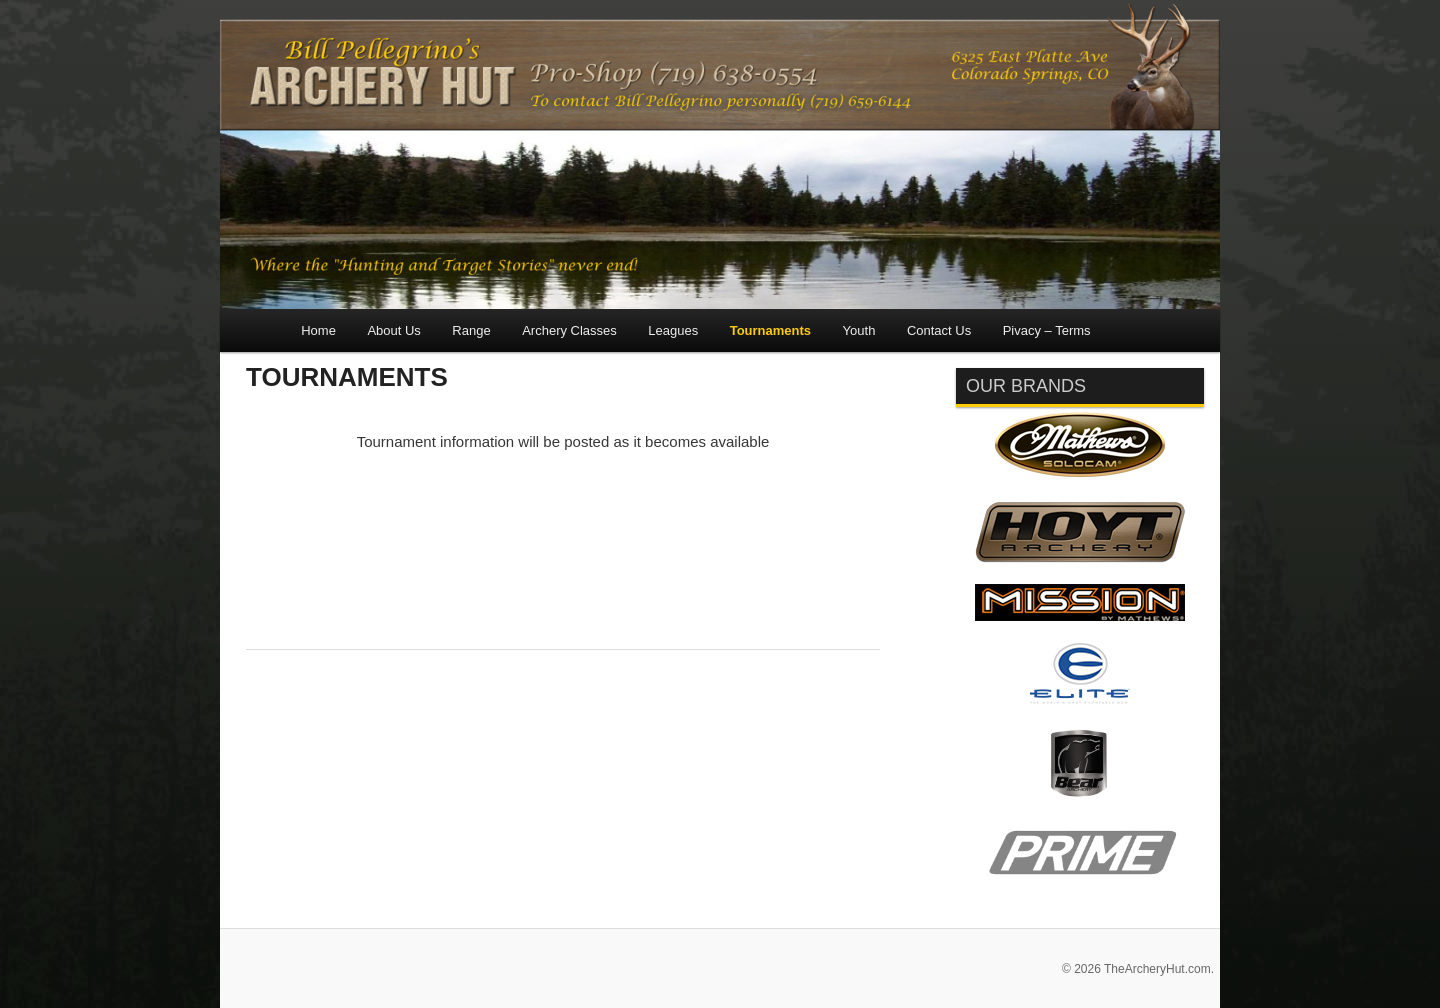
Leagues (673, 330)
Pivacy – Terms (1047, 330)
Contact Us (939, 330)
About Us (393, 330)
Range (471, 330)
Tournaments (770, 330)
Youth (859, 330)
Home (318, 330)
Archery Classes (569, 330)
